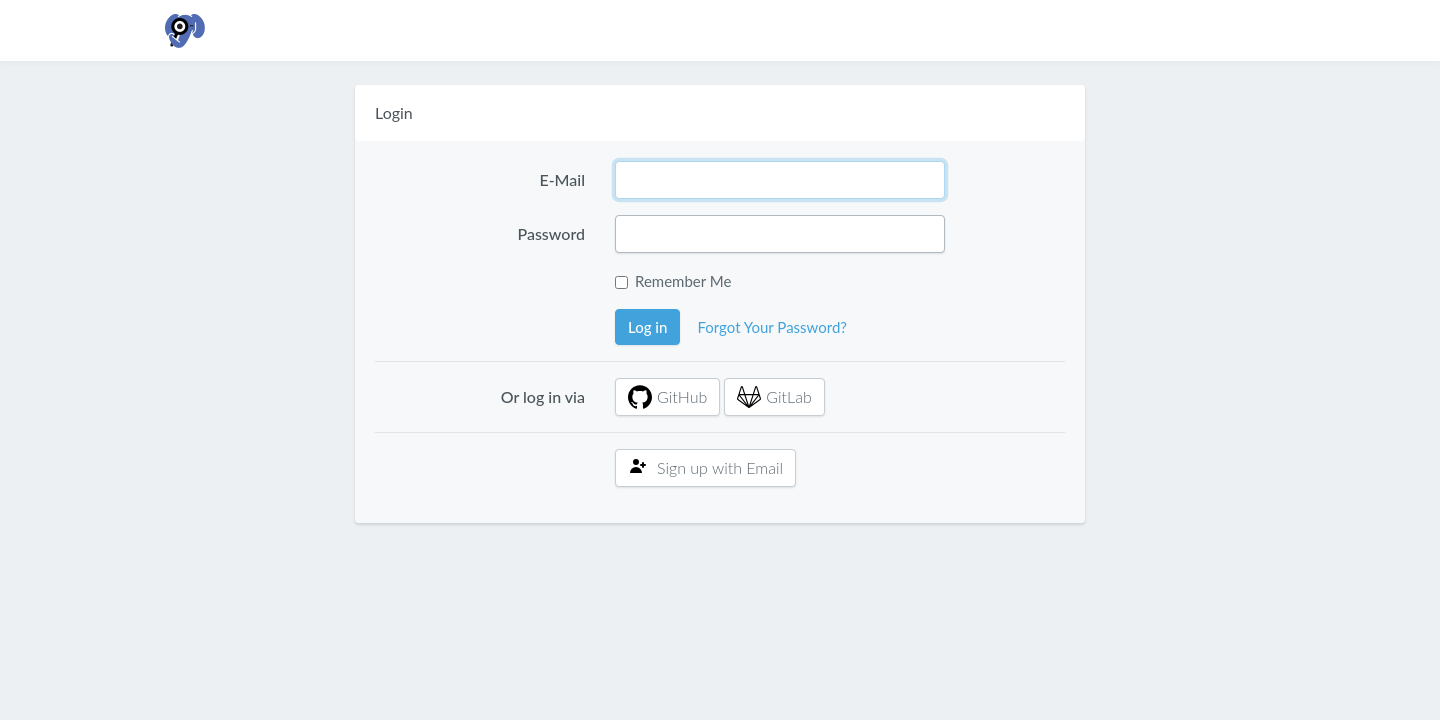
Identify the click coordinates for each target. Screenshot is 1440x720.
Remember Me (683, 281)
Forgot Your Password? (772, 327)
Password (551, 233)
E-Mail (562, 179)
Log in (647, 327)
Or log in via (543, 396)
